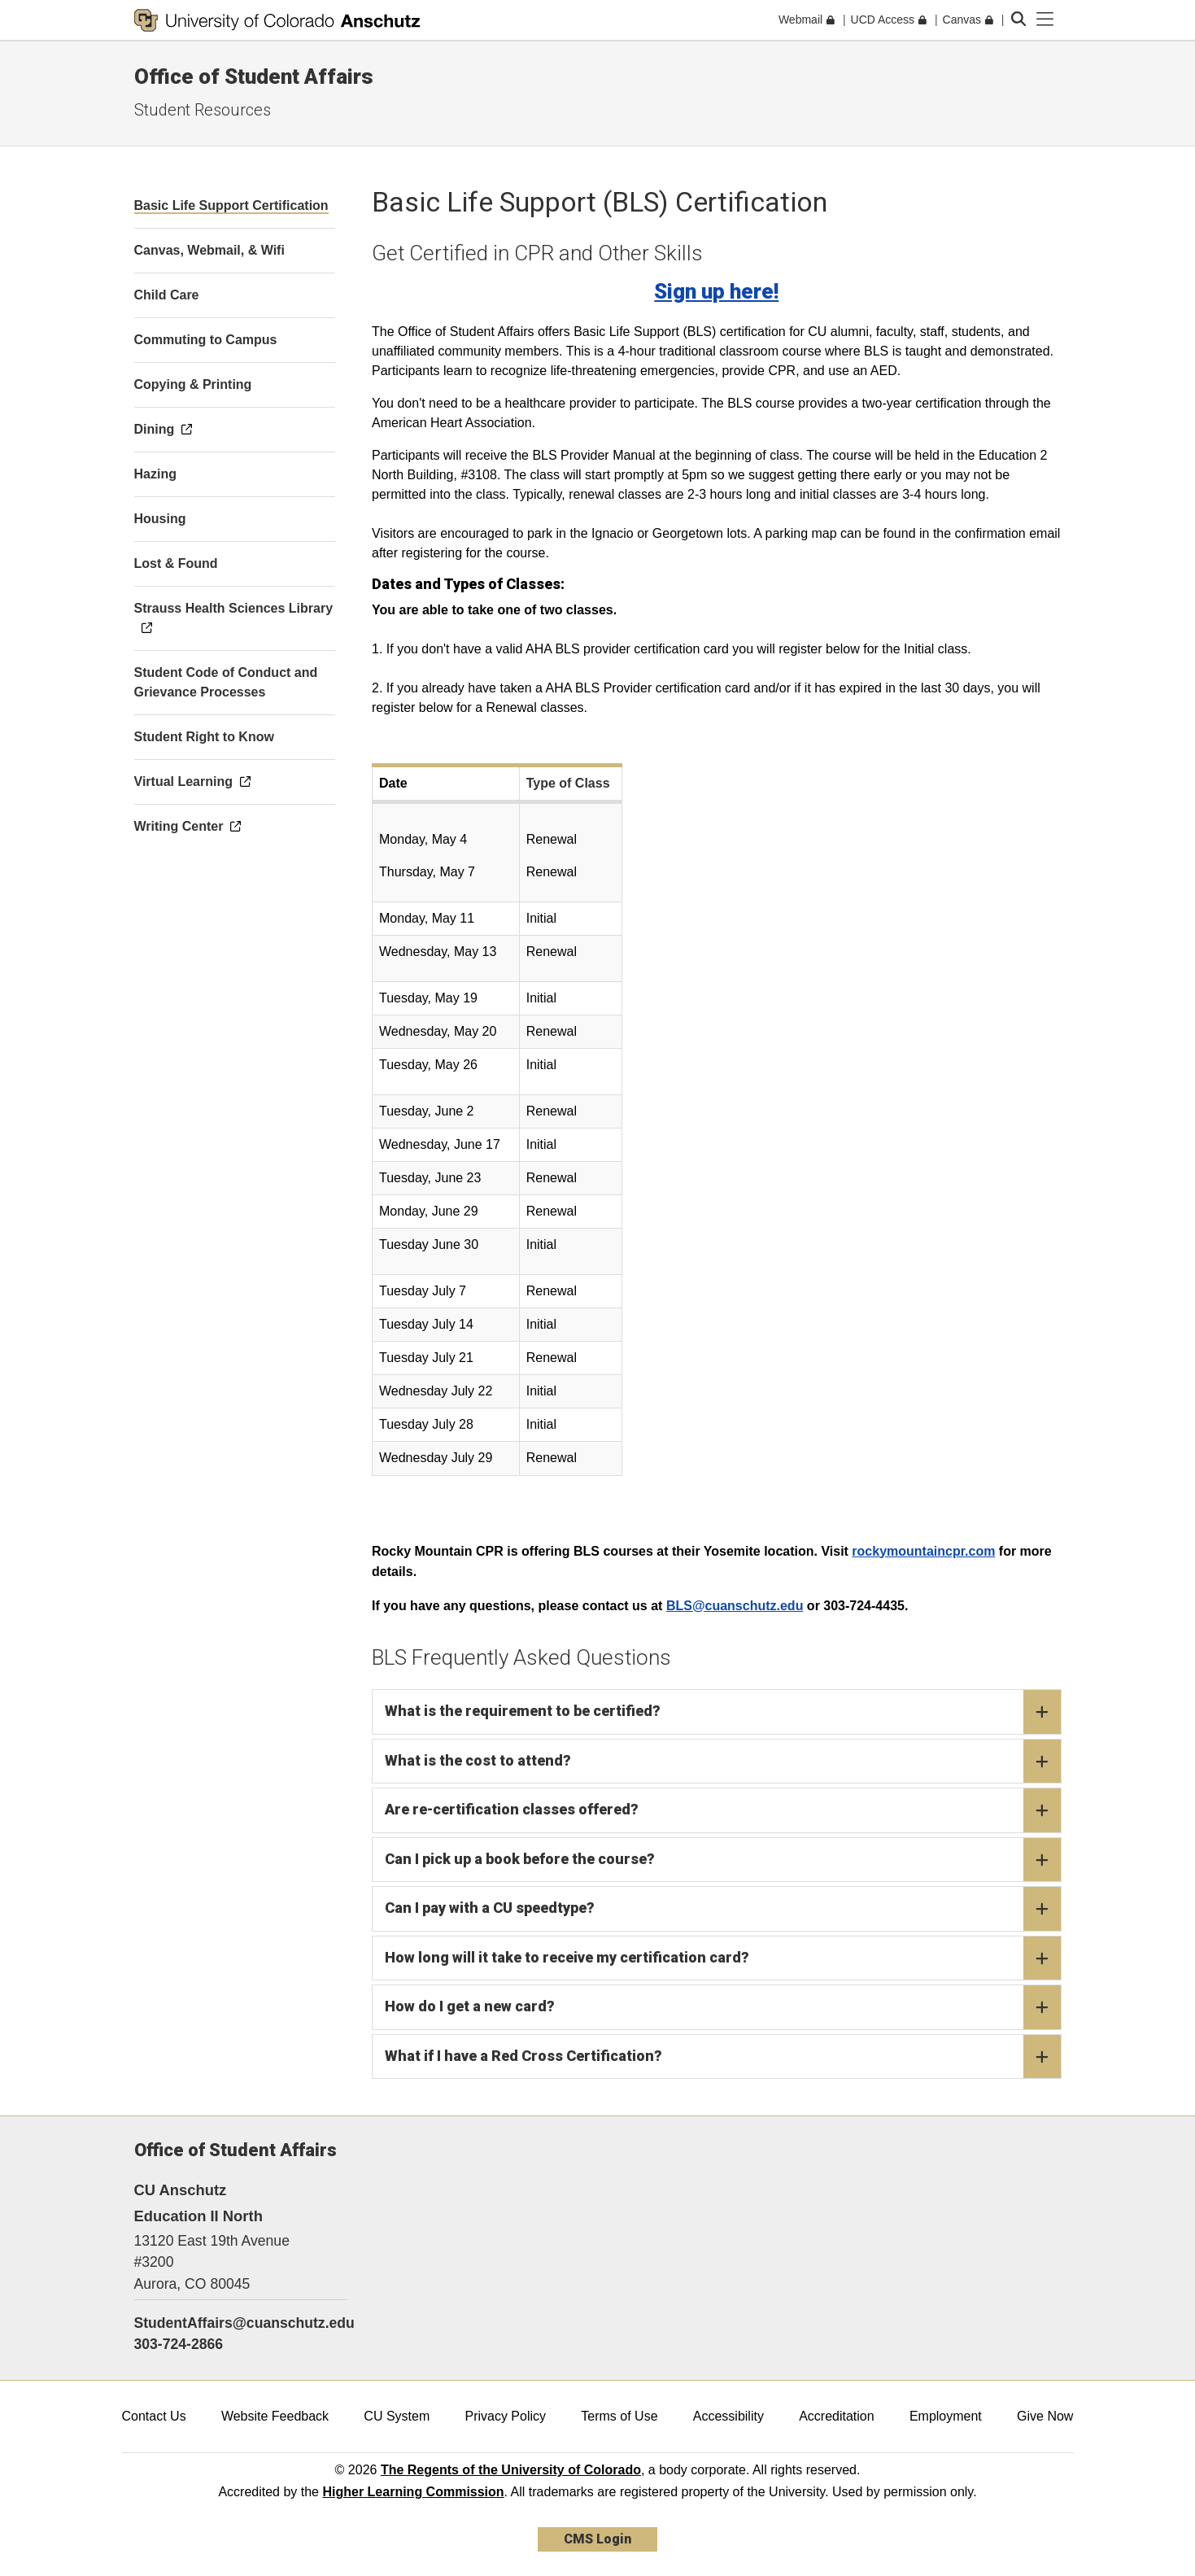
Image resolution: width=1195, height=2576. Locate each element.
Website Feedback (275, 2416)
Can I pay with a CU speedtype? (723, 1909)
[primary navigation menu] (1045, 19)
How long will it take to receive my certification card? (723, 1958)
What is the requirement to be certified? (723, 1712)
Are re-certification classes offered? (723, 1810)
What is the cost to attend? (723, 1762)
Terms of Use (619, 2416)
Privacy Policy (505, 2416)
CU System (397, 2416)
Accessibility (728, 2416)
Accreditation (836, 2416)
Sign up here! (716, 291)
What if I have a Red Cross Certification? (723, 2057)
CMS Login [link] (597, 2539)
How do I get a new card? (723, 2007)
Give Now (1045, 2416)
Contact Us (154, 2416)
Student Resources (202, 110)
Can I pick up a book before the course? (723, 1860)
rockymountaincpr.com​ (923, 1551)
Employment (945, 2416)
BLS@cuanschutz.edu (735, 1606)
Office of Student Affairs (253, 76)
